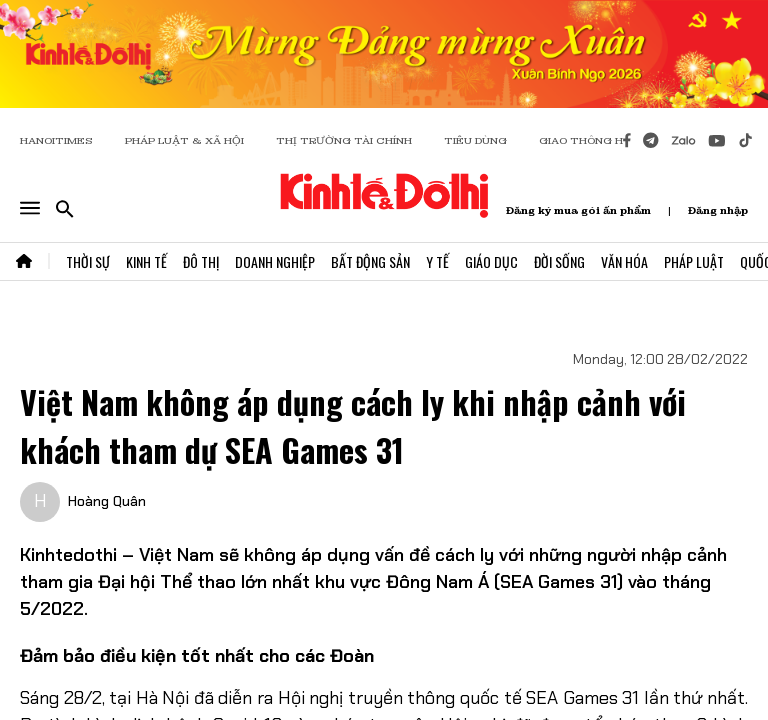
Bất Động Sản (370, 261)
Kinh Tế (146, 261)
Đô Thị (201, 261)
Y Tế (437, 261)
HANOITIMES (56, 140)
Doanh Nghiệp (275, 261)
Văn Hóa (624, 261)
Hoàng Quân (107, 501)
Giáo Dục (491, 261)
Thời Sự (88, 261)
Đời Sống (559, 261)
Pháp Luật (694, 261)
